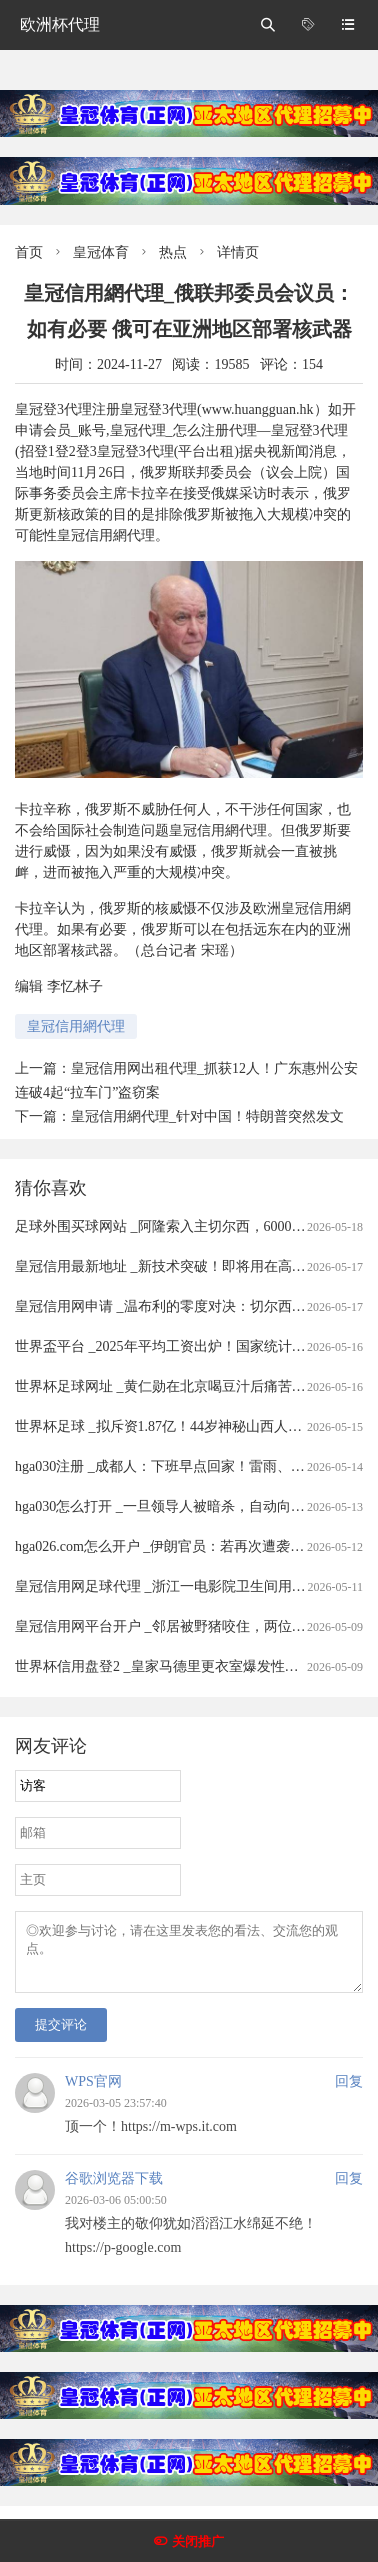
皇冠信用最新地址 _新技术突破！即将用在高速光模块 (181, 1266)
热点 (173, 252)
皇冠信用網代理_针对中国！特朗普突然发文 (207, 1116)
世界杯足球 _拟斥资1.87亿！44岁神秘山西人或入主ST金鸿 (194, 1426)
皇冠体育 (101, 252)
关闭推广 (198, 2541)
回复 (349, 2093)
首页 (29, 252)
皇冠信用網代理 (76, 1026)
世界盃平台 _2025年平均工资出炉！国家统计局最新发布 (188, 1346)
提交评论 (61, 2036)
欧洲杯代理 (60, 24)
